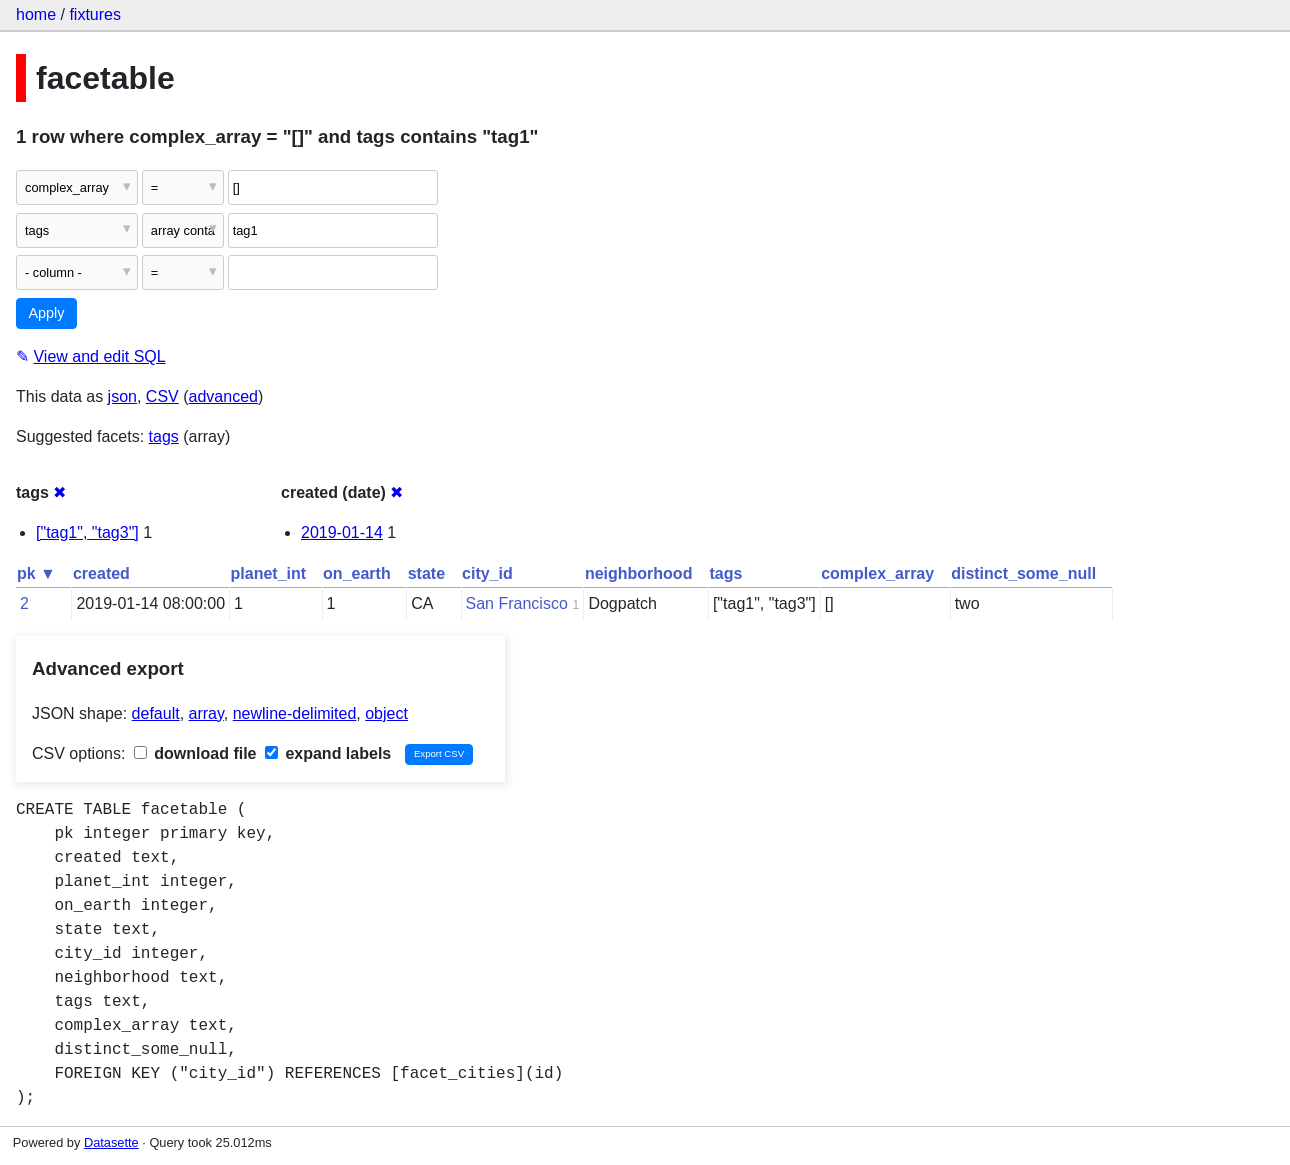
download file (195, 753)
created (101, 573)
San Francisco (517, 603)
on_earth (357, 573)
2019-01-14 (342, 532)
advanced (223, 396)
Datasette (111, 1142)
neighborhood (639, 573)
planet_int (269, 573)
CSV (162, 396)
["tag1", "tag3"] (87, 532)
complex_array (877, 573)
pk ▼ (36, 573)
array (206, 713)
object (386, 713)
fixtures (95, 14)
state (426, 573)
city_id (487, 573)
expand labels (328, 753)
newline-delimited (295, 713)
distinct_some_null (1023, 573)
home (36, 14)
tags (164, 436)
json (122, 396)
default (156, 713)
